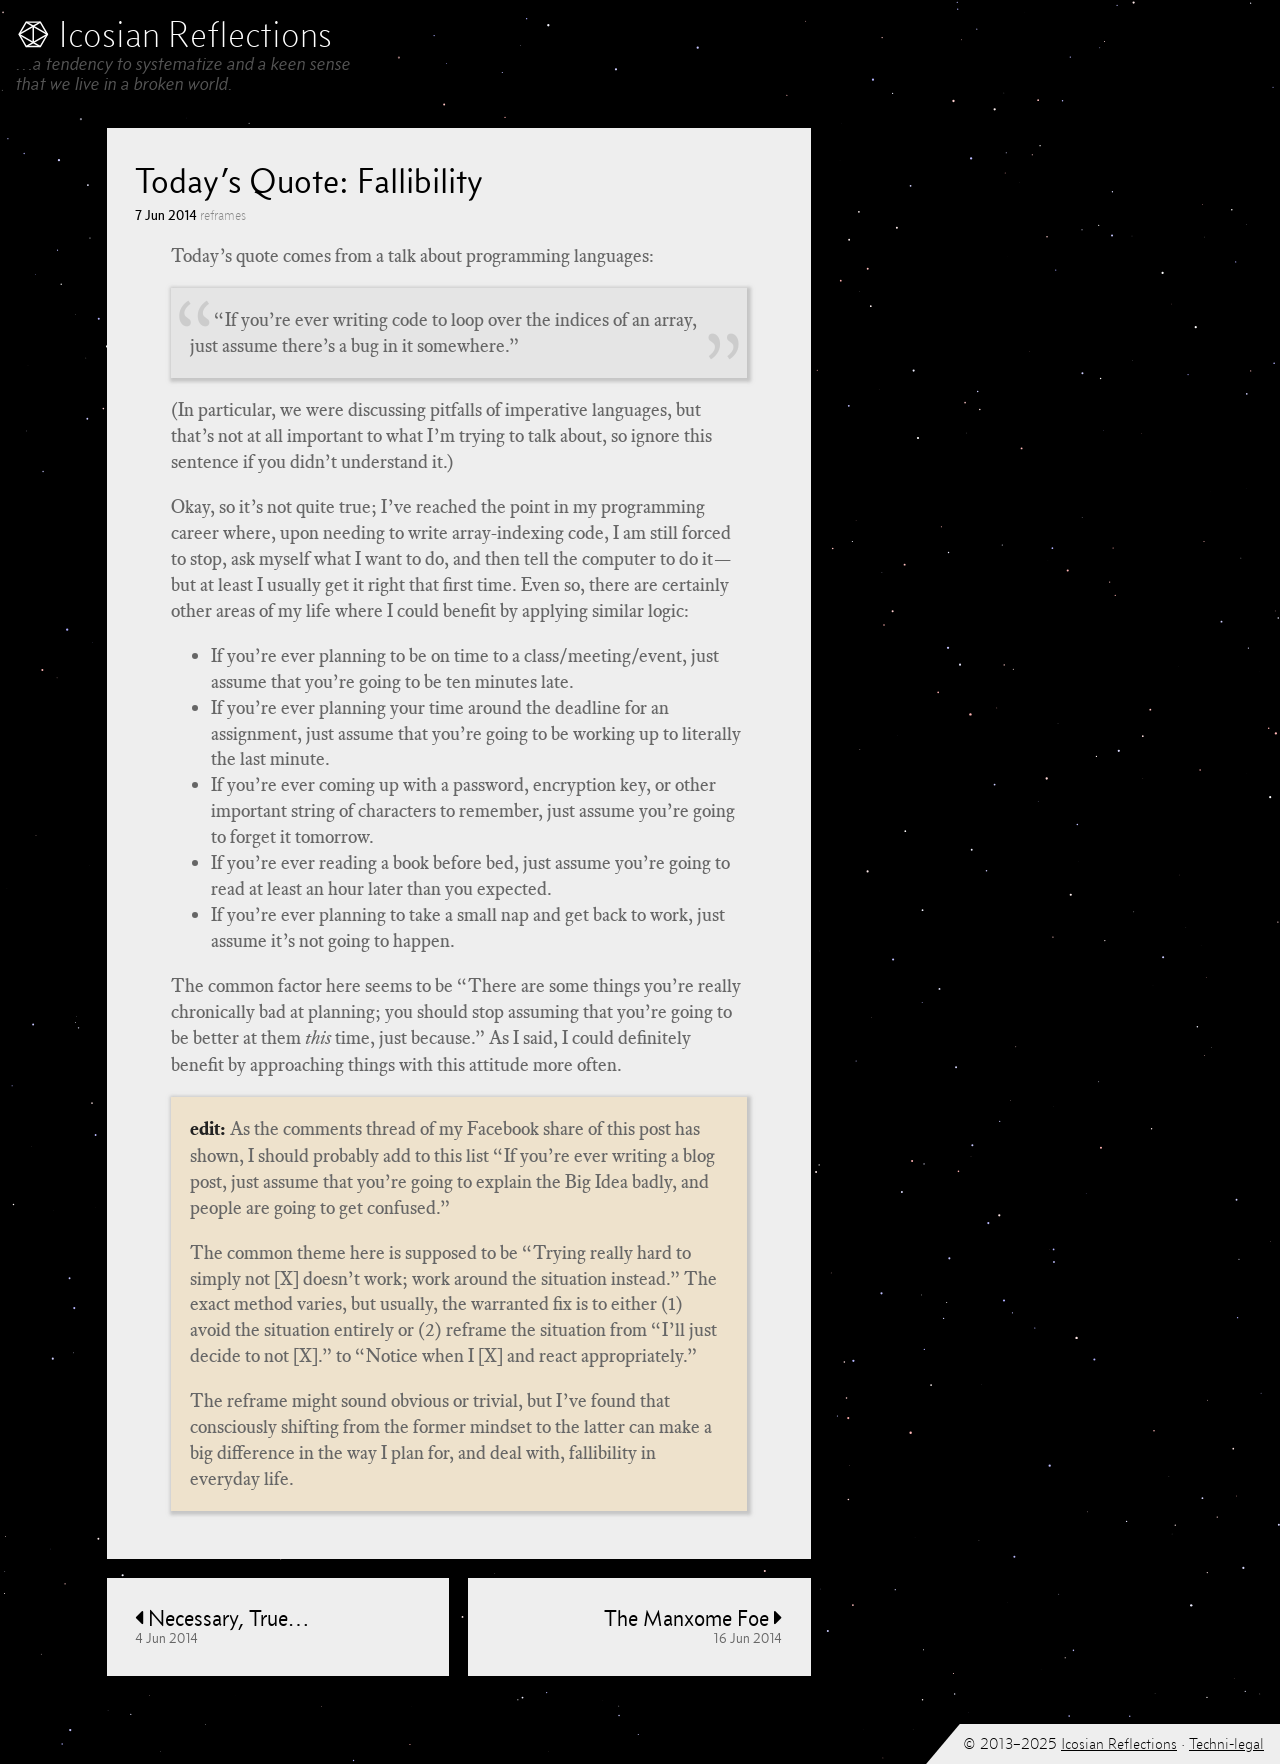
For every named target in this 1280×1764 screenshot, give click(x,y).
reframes (223, 215)
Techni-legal (1226, 1743)
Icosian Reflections (1119, 1743)
